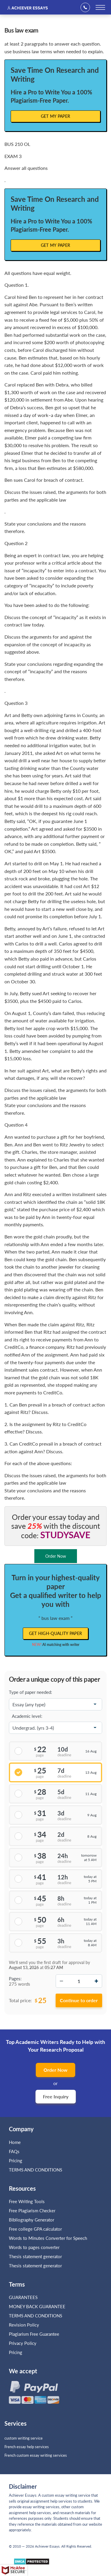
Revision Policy (24, 2324)
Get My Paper (55, 116)
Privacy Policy (22, 2343)
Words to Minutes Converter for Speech (48, 2238)
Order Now (55, 2070)
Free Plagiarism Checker (32, 2210)
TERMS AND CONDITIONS (36, 2169)
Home (15, 2142)
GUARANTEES (23, 2297)
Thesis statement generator (35, 2256)
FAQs (14, 2151)
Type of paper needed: (30, 1692)
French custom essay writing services (35, 2455)
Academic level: (27, 1716)
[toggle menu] (100, 7)
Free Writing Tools (27, 2201)
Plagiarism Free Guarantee (34, 2334)
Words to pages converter (34, 2247)
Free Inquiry (55, 2096)
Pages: (15, 1978)
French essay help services (26, 2446)
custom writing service (23, 2438)
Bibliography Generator (31, 2219)
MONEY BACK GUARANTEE (37, 2306)
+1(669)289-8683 (87, 7)
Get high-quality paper (55, 1633)
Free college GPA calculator (35, 2229)
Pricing (15, 2160)
